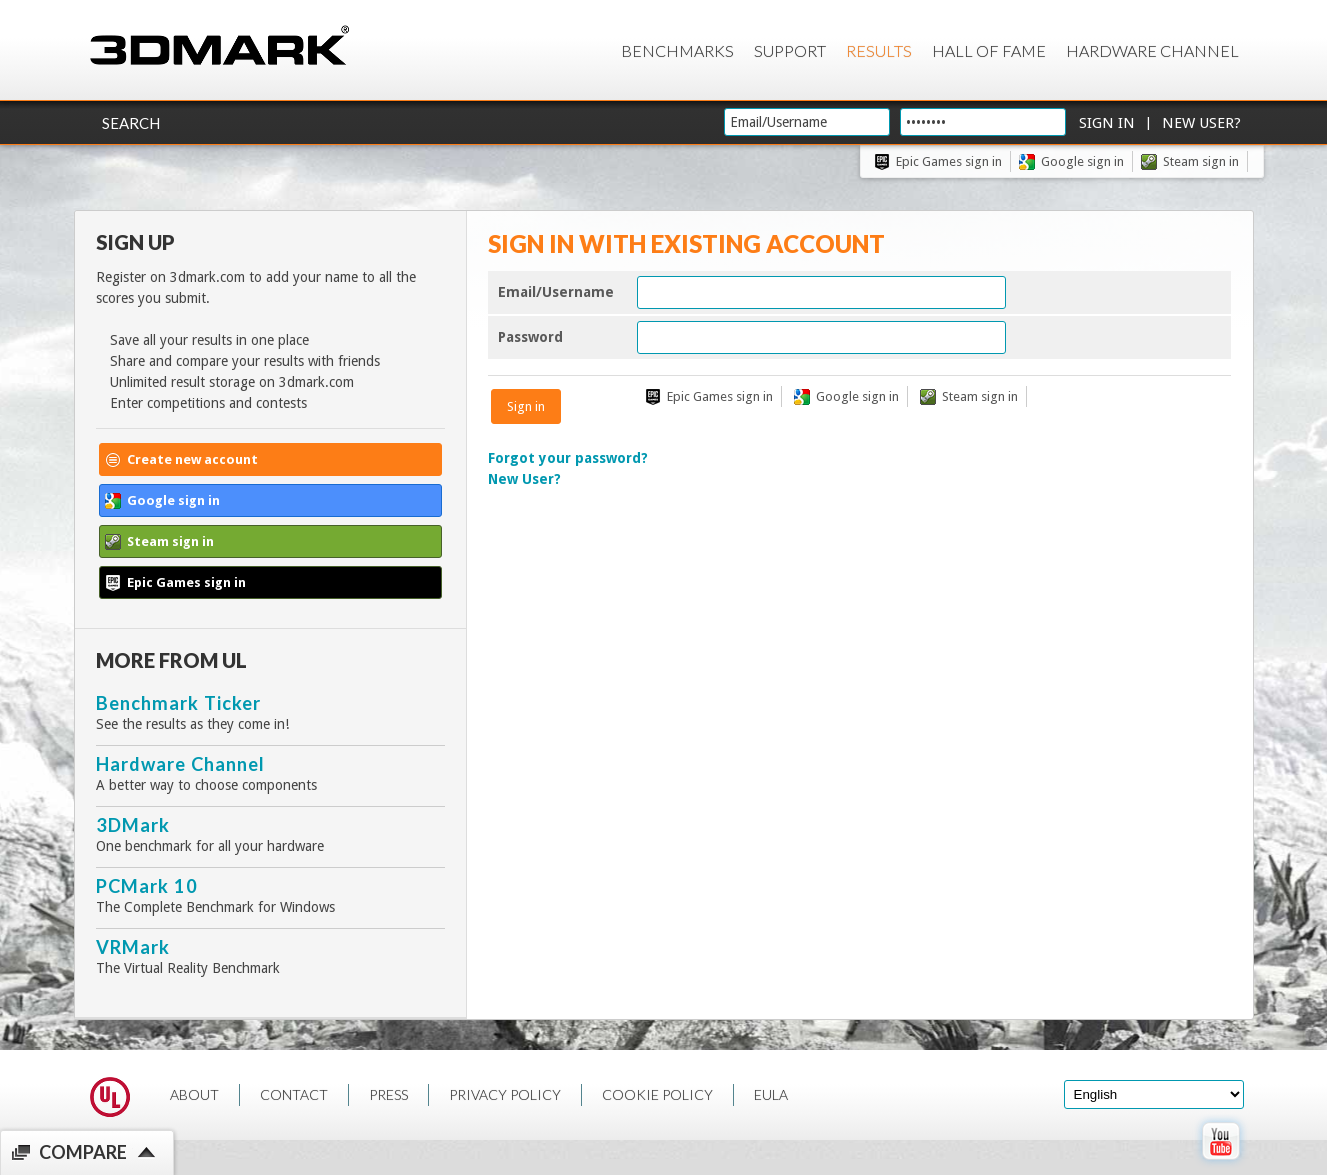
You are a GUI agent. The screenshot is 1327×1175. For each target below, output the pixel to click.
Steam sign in (1201, 161)
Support (790, 50)
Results (879, 50)
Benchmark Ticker (178, 703)
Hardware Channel (1152, 50)
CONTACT (294, 1094)
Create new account (192, 459)
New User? (524, 479)
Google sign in (1082, 161)
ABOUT (194, 1094)
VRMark (133, 947)
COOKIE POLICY (657, 1094)
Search (131, 123)
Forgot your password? (568, 458)
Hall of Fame (989, 50)
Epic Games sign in (949, 161)
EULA (771, 1094)
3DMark (133, 825)
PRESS (388, 1094)
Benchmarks (677, 50)
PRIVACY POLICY (505, 1094)
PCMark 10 (147, 886)
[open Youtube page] (1220, 1164)
